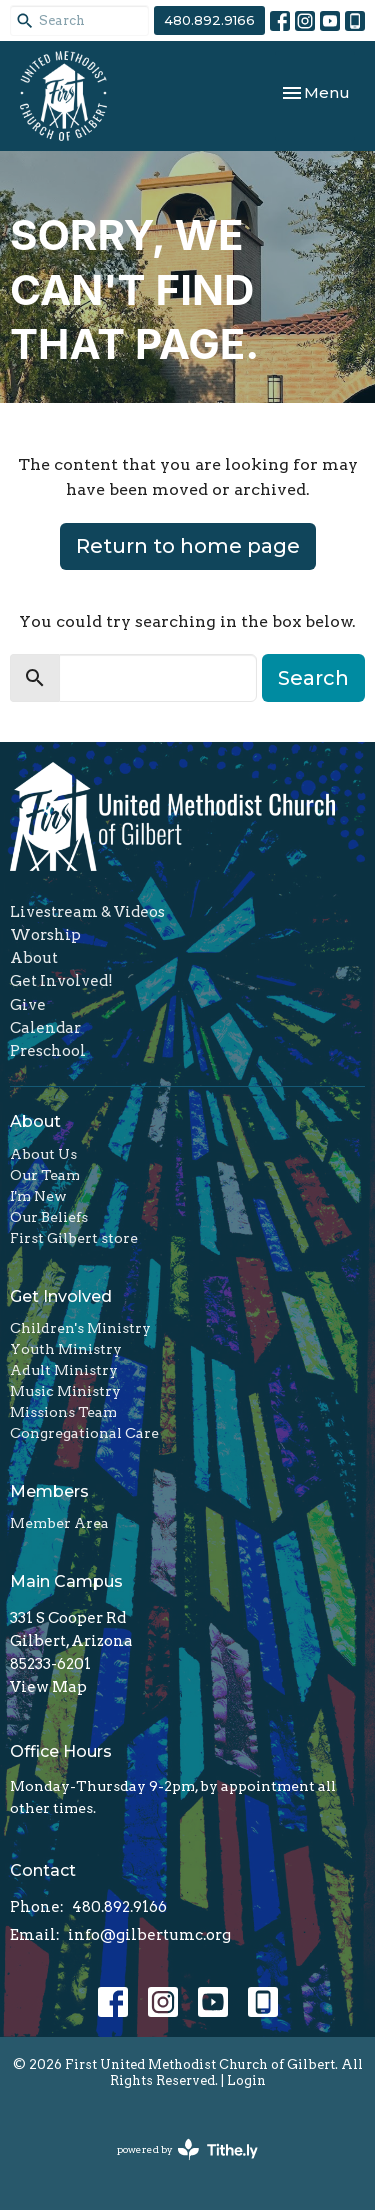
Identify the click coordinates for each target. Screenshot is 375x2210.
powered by (187, 2149)
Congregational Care (84, 1433)
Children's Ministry (80, 1328)
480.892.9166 (209, 20)
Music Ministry (65, 1391)
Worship (45, 935)
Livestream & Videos (87, 912)
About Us (43, 1154)
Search (313, 678)
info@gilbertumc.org (149, 1935)
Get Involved (61, 1296)
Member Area (59, 1523)
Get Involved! (61, 981)
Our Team (45, 1175)
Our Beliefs (49, 1217)
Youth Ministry (66, 1349)
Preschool (48, 1051)
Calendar (45, 1028)
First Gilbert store (74, 1238)
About (34, 958)
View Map (48, 1687)
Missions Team (63, 1412)
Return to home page (188, 546)
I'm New (38, 1196)
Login (246, 2080)
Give (28, 1005)
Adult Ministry (64, 1370)
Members (49, 1491)
